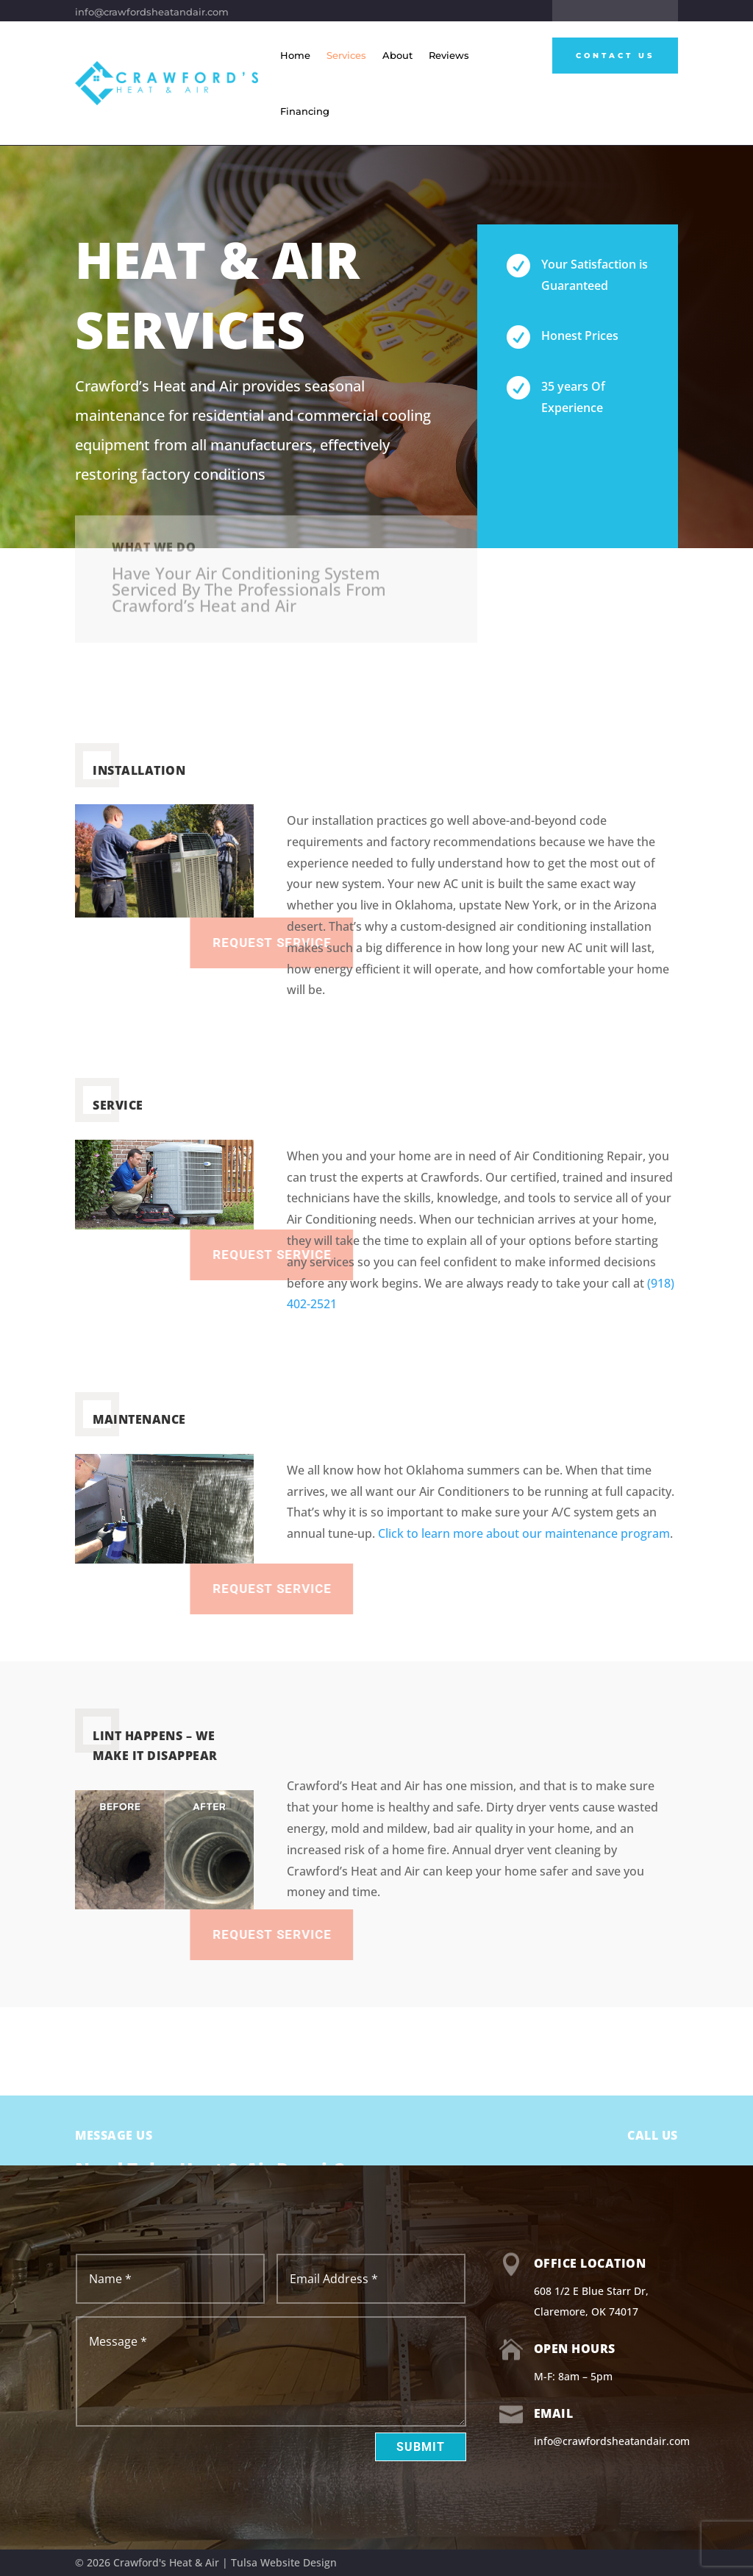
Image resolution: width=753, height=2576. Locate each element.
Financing (304, 111)
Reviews (449, 55)
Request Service (330, 1588)
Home (295, 55)
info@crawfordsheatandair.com (152, 12)
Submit (420, 2447)
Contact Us (615, 55)
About (397, 55)
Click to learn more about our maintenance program (524, 1533)
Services (346, 55)
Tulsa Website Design (284, 2562)
